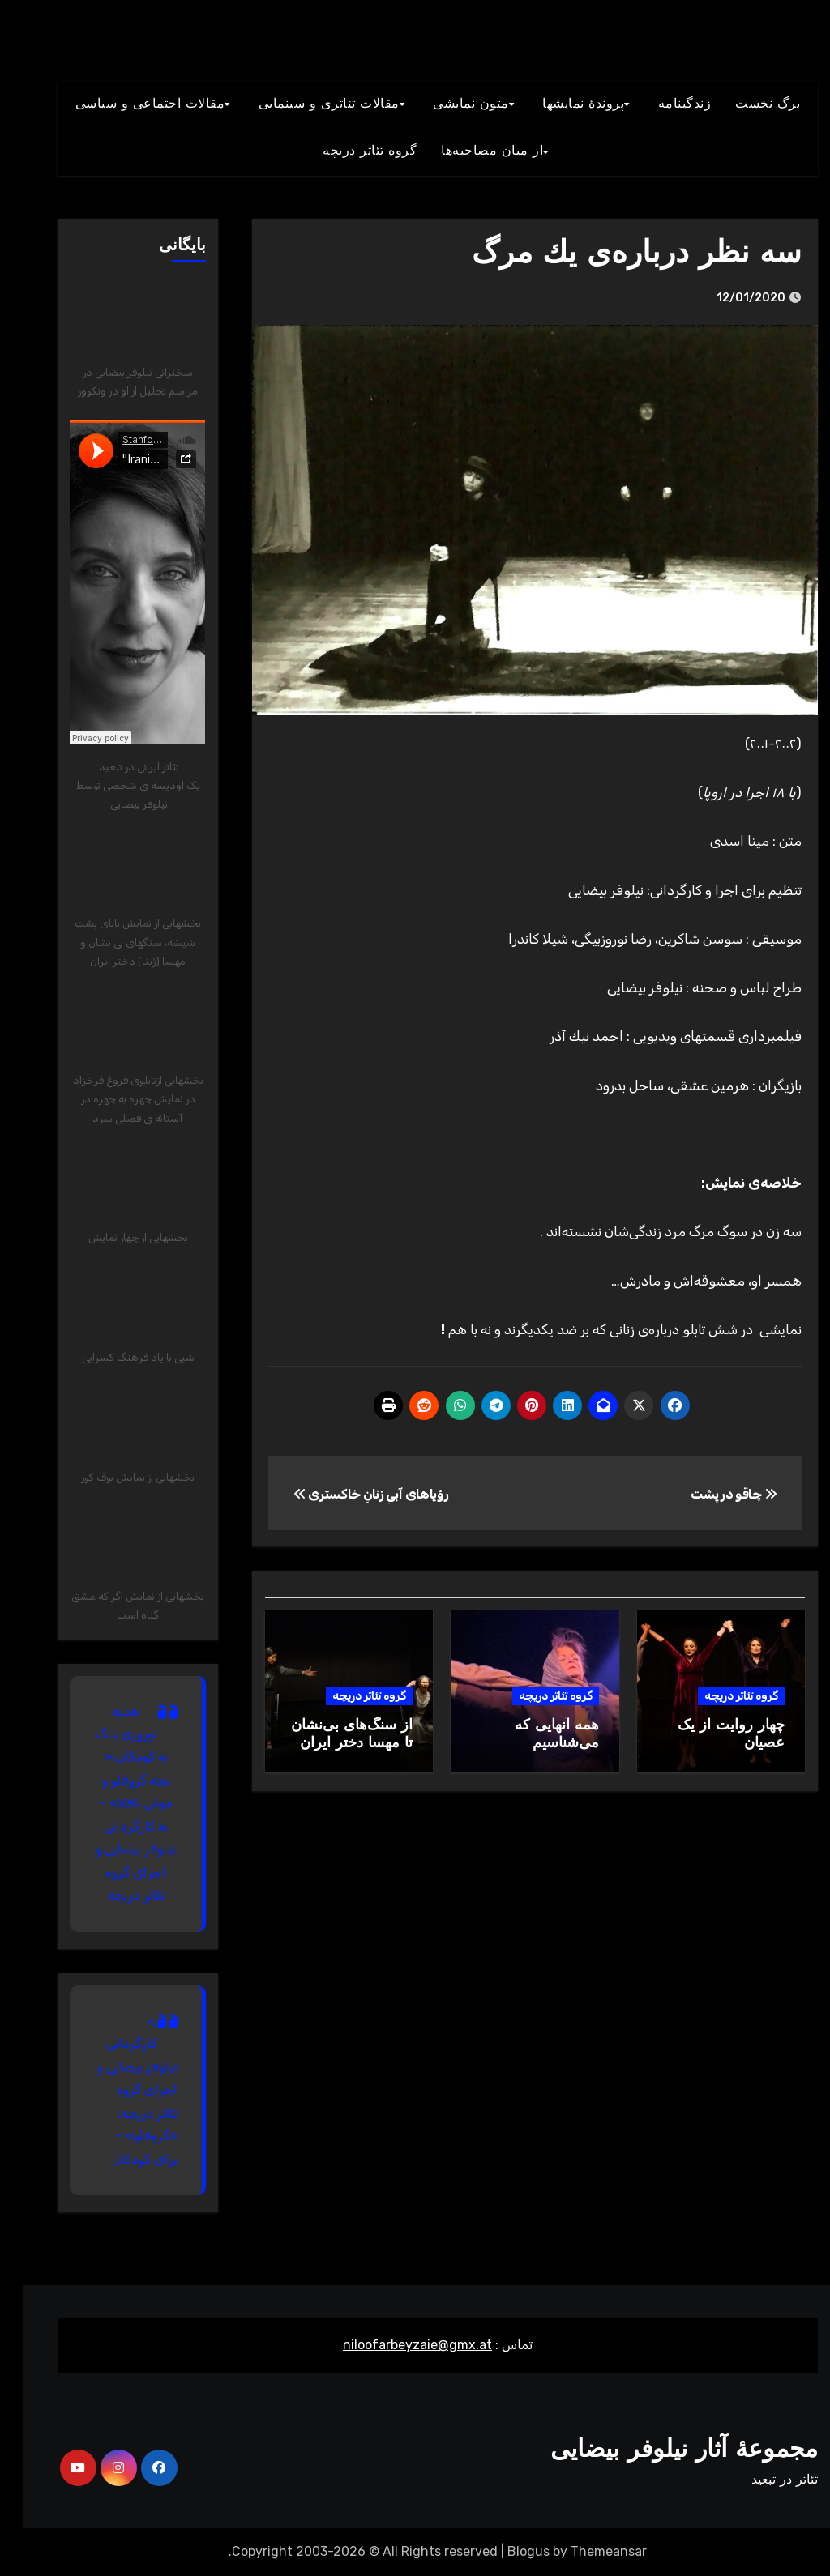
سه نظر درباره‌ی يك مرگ (614, 255)
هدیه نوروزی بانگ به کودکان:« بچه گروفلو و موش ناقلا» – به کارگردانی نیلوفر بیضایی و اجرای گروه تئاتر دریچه (113, 1804)
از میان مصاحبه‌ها (469, 151)
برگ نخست (744, 104)
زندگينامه (662, 104)
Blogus (506, 2551)
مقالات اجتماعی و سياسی (128, 104)
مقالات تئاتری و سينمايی (306, 104)
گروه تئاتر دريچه (347, 151)
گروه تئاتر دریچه (718, 1696)
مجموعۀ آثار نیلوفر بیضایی (661, 2450)
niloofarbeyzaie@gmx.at (394, 2344)
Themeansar (586, 2551)
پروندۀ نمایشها (560, 104)
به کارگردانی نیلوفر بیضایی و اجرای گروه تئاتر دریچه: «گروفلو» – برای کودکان (115, 2090)
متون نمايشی (448, 104)
